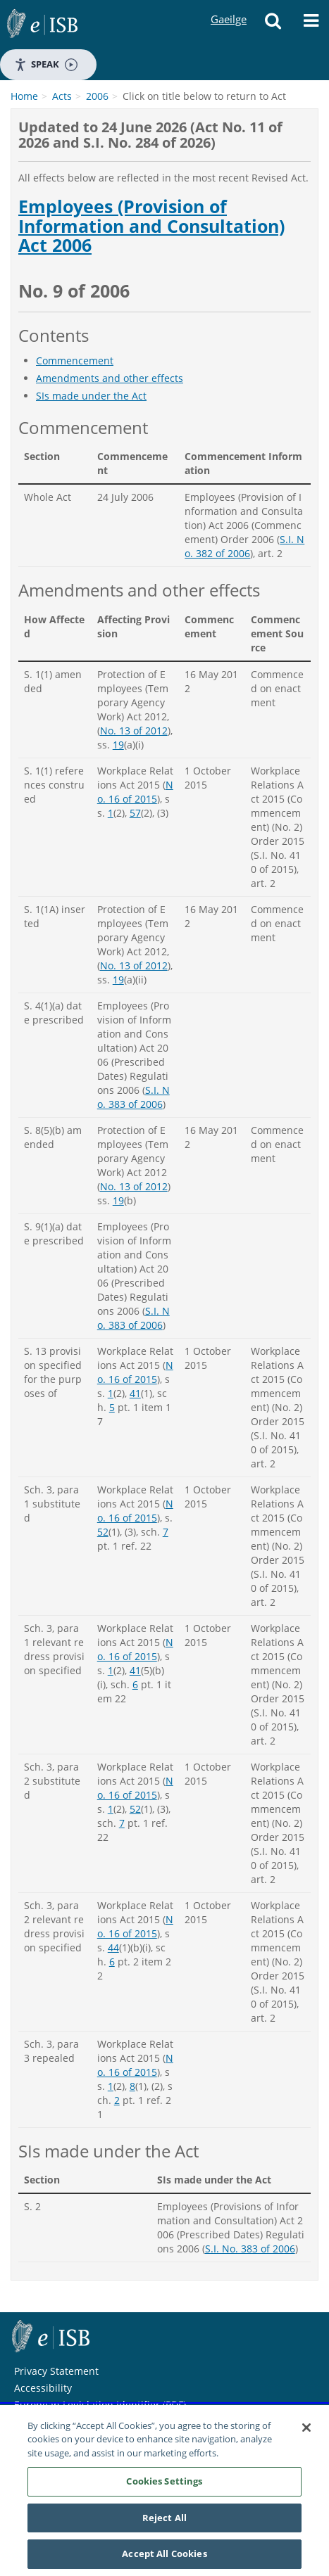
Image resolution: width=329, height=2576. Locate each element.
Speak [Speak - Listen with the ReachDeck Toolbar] (45, 64)
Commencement (74, 360)
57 (135, 813)
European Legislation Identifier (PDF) (100, 2404)
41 (135, 1393)
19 (118, 744)
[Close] (306, 2430)
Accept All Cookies (164, 2557)
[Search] (273, 24)
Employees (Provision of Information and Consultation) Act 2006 (151, 226)
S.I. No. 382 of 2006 (244, 546)
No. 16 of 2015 (135, 791)
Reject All (164, 2520)
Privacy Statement (56, 2371)
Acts (62, 96)
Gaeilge (228, 6)
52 (102, 1531)
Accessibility (43, 2388)
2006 (97, 96)
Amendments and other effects (109, 378)
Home (24, 96)
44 (113, 1947)
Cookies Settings (164, 2484)
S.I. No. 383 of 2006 (133, 1097)
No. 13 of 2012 (134, 730)
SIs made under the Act (91, 395)
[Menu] (311, 24)
